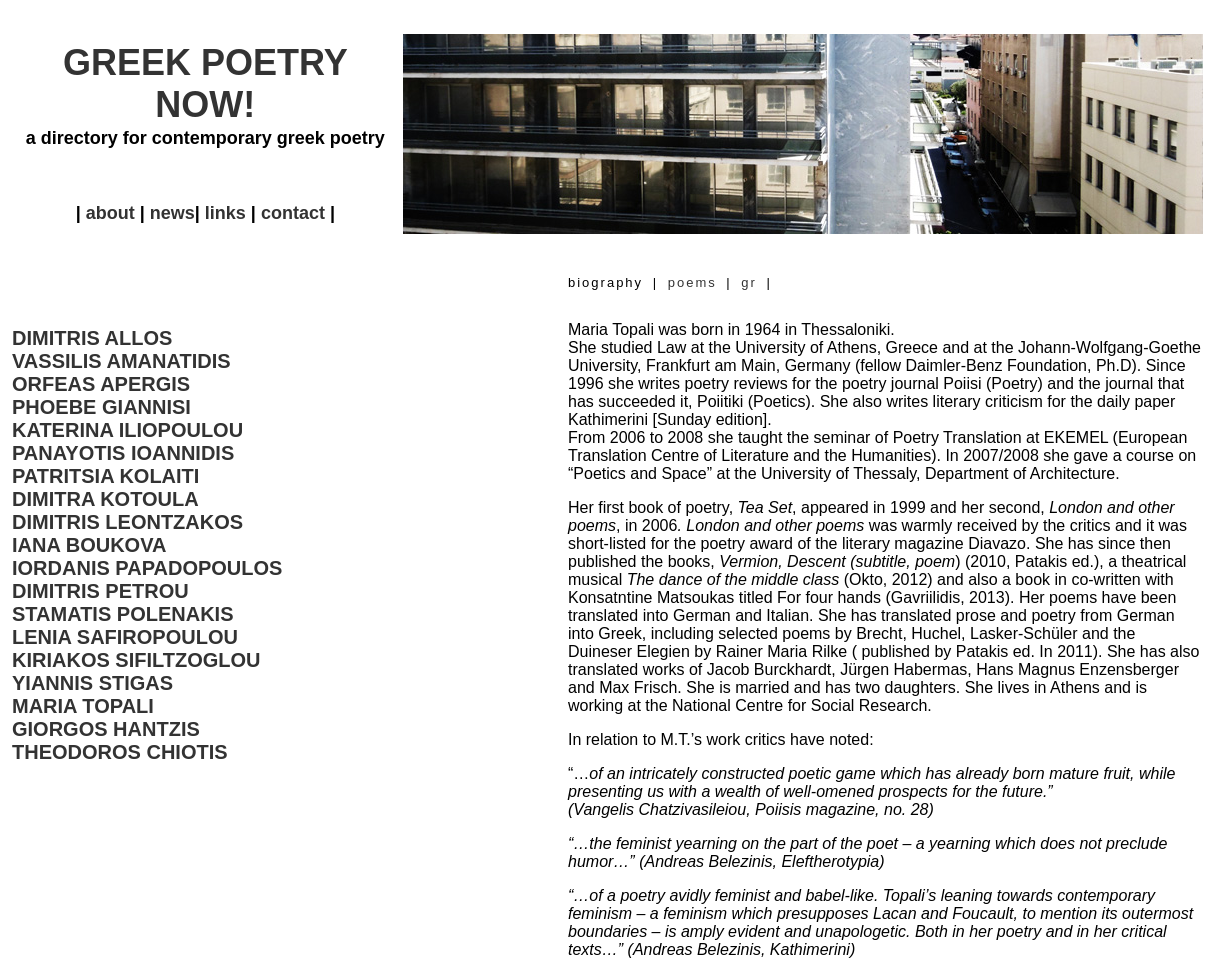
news (172, 213)
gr (749, 282)
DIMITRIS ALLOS (92, 338)
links (223, 213)
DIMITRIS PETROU (100, 591)
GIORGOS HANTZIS (106, 729)
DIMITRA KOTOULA (105, 499)
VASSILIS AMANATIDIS (121, 361)
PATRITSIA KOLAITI (105, 476)
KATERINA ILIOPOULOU (127, 430)
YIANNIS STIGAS (92, 683)
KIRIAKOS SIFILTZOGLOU (136, 660)
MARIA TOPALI (83, 706)
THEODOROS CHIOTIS (120, 752)
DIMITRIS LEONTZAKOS (127, 522)
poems (697, 282)
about (110, 213)
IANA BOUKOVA (89, 545)
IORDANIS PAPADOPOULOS (147, 568)
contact (293, 213)
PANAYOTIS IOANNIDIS (123, 453)
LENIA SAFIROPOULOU (125, 637)
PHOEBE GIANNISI (101, 407)
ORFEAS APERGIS (101, 384)
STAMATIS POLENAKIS (122, 614)
